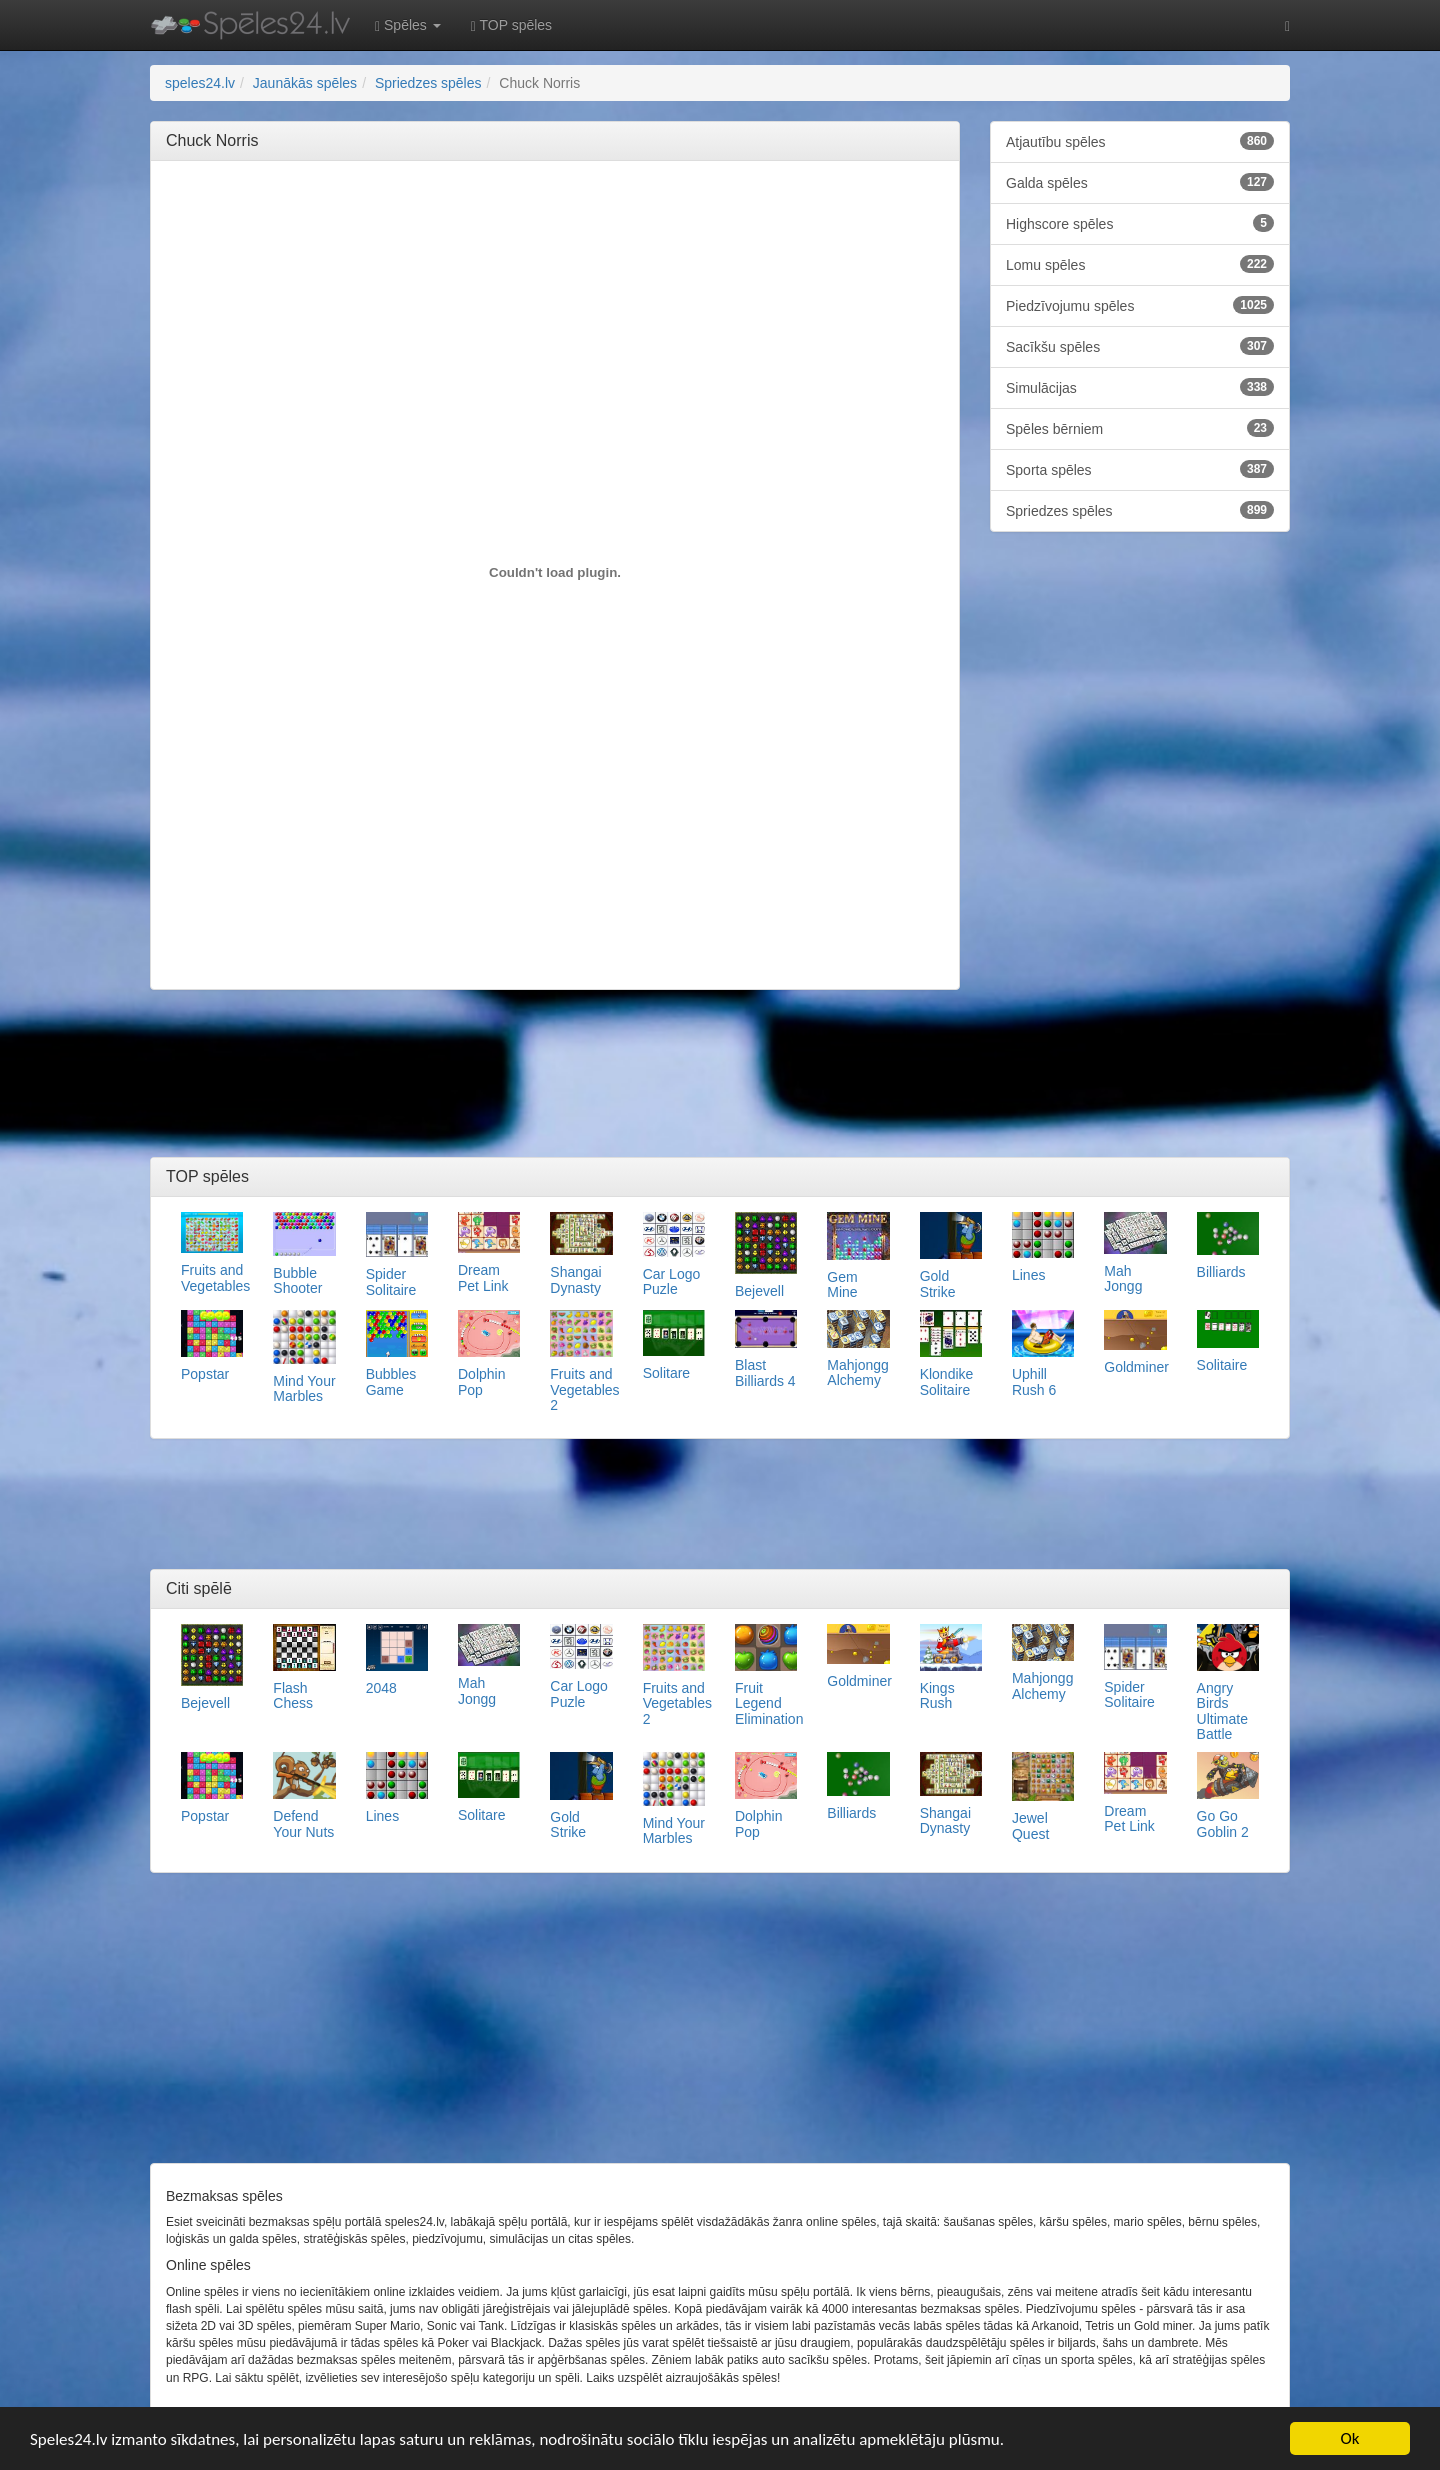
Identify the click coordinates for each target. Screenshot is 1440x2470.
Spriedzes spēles (1140, 510)
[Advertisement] (555, 221)
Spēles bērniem (1140, 428)
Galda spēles (1140, 182)
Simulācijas (1140, 387)
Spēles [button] (408, 25)
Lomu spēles (1140, 264)
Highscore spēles (1140, 223)
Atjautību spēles (1140, 141)
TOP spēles (511, 25)
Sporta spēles (1140, 469)
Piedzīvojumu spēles (1140, 305)
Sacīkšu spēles (1140, 346)
